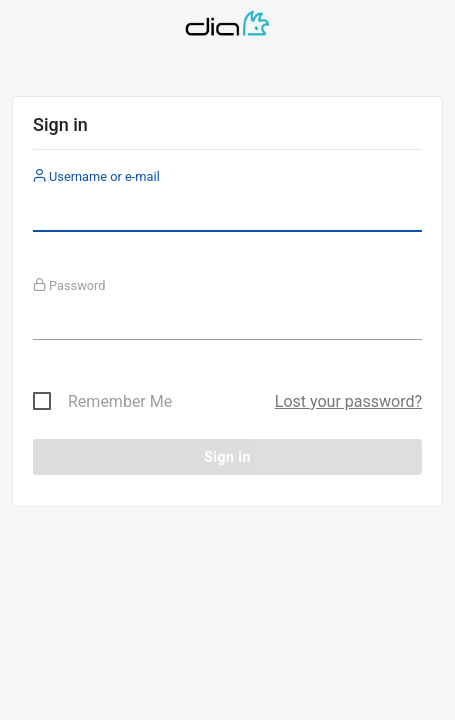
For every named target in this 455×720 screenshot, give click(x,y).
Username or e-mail (96, 176)
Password (69, 285)
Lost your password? (348, 401)
